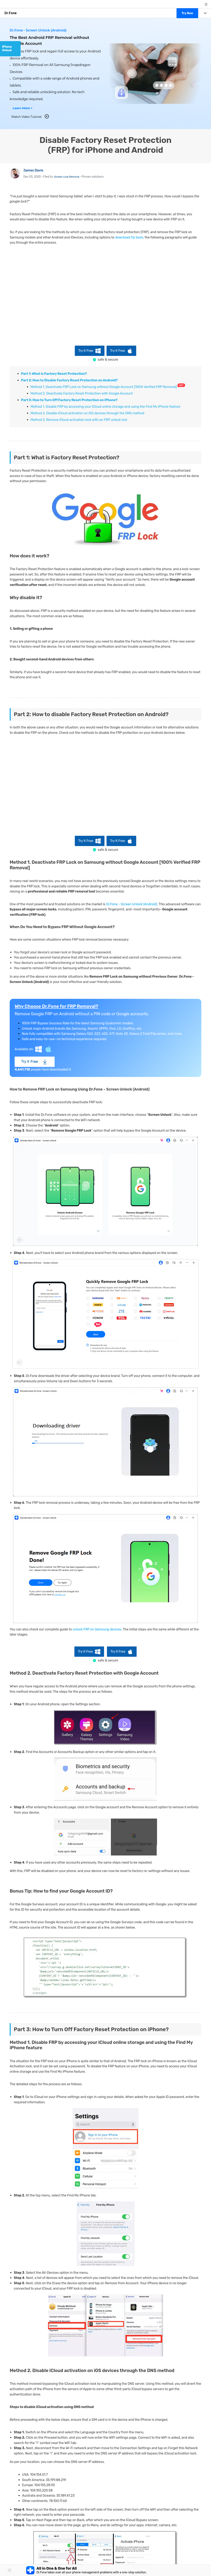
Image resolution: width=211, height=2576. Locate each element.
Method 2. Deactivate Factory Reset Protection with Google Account (81, 393)
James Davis (34, 170)
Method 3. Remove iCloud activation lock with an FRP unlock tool (78, 420)
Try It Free (85, 351)
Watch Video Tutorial (32, 117)
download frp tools (129, 237)
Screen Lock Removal (68, 176)
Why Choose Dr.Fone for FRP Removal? (56, 1006)
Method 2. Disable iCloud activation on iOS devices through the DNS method (87, 413)
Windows (39, 1049)
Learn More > (24, 108)
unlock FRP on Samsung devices (97, 1629)
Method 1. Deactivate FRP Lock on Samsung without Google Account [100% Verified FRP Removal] (107, 387)
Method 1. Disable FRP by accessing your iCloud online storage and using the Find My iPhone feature (105, 407)
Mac (51, 1049)
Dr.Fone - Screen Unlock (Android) (131, 904)
